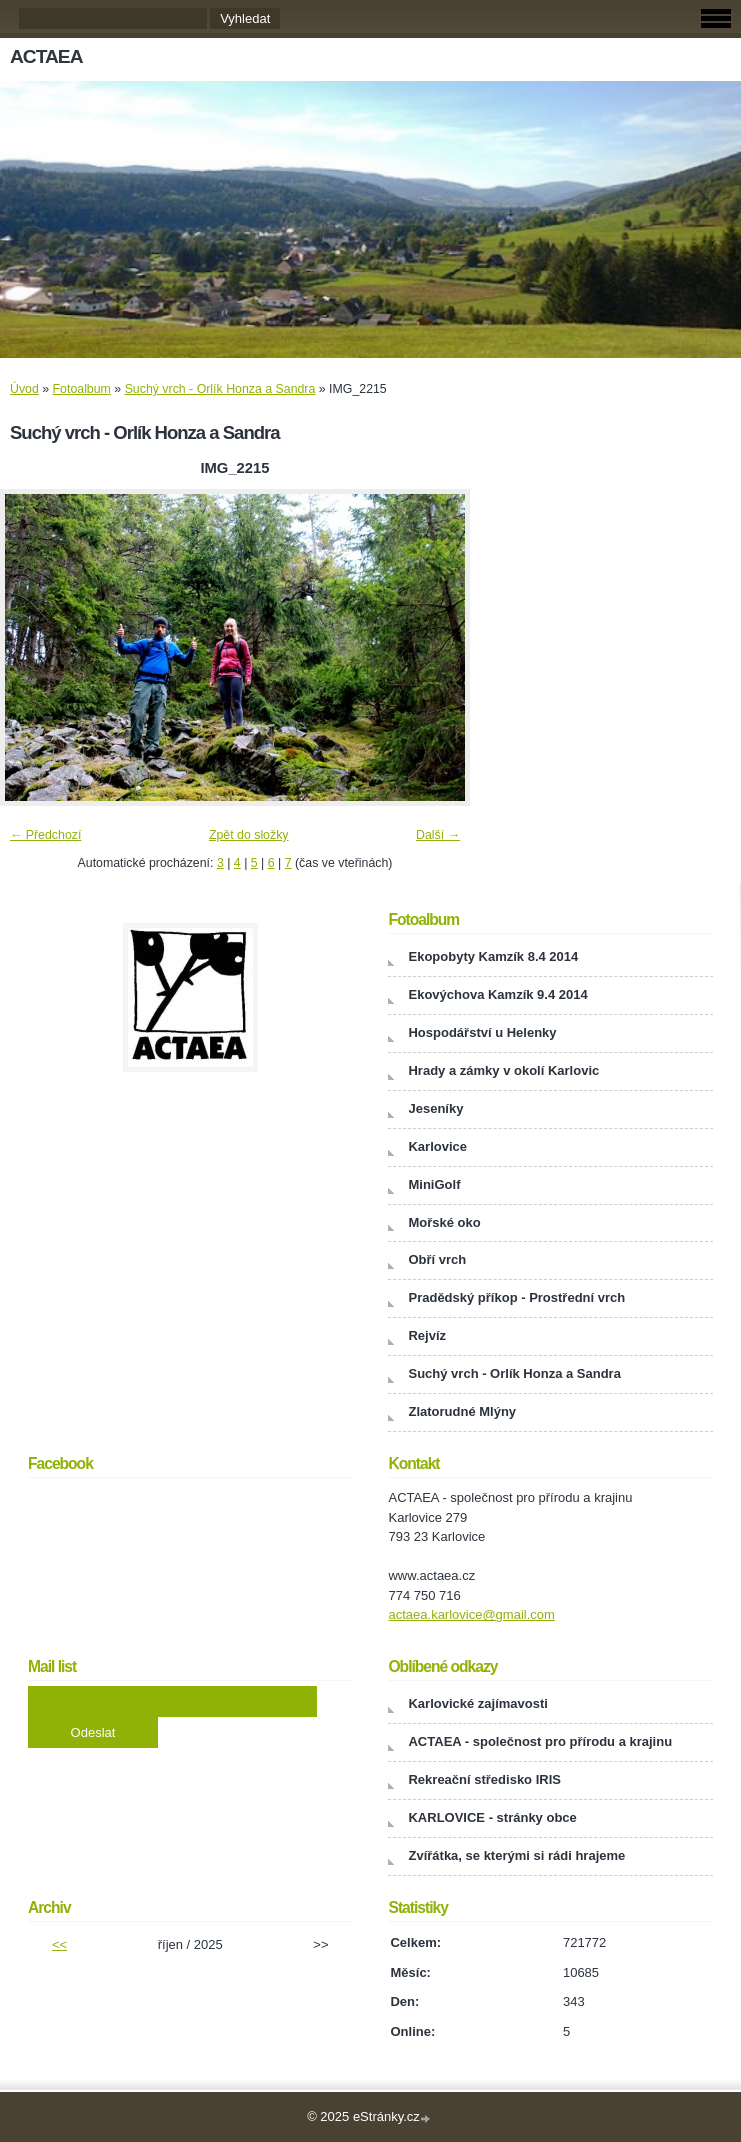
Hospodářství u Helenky (482, 1032)
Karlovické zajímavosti (477, 1703)
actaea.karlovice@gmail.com (471, 1614)
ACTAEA (46, 56)
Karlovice (437, 1146)
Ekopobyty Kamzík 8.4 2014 (493, 956)
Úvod (24, 389)
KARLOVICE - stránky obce (492, 1817)
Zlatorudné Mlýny (462, 1411)
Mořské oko (444, 1222)
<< (59, 1944)
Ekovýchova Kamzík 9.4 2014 (497, 994)
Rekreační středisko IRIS (484, 1779)
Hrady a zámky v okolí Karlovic (503, 1070)
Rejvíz (427, 1335)
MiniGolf (434, 1184)
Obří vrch (437, 1259)
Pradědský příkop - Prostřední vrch (516, 1297)
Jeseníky (435, 1108)
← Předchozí (45, 835)
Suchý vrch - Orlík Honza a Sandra (220, 389)
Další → (438, 835)
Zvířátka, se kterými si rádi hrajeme (516, 1855)
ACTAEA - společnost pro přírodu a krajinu (540, 1741)
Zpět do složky (249, 835)
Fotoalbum (82, 389)
